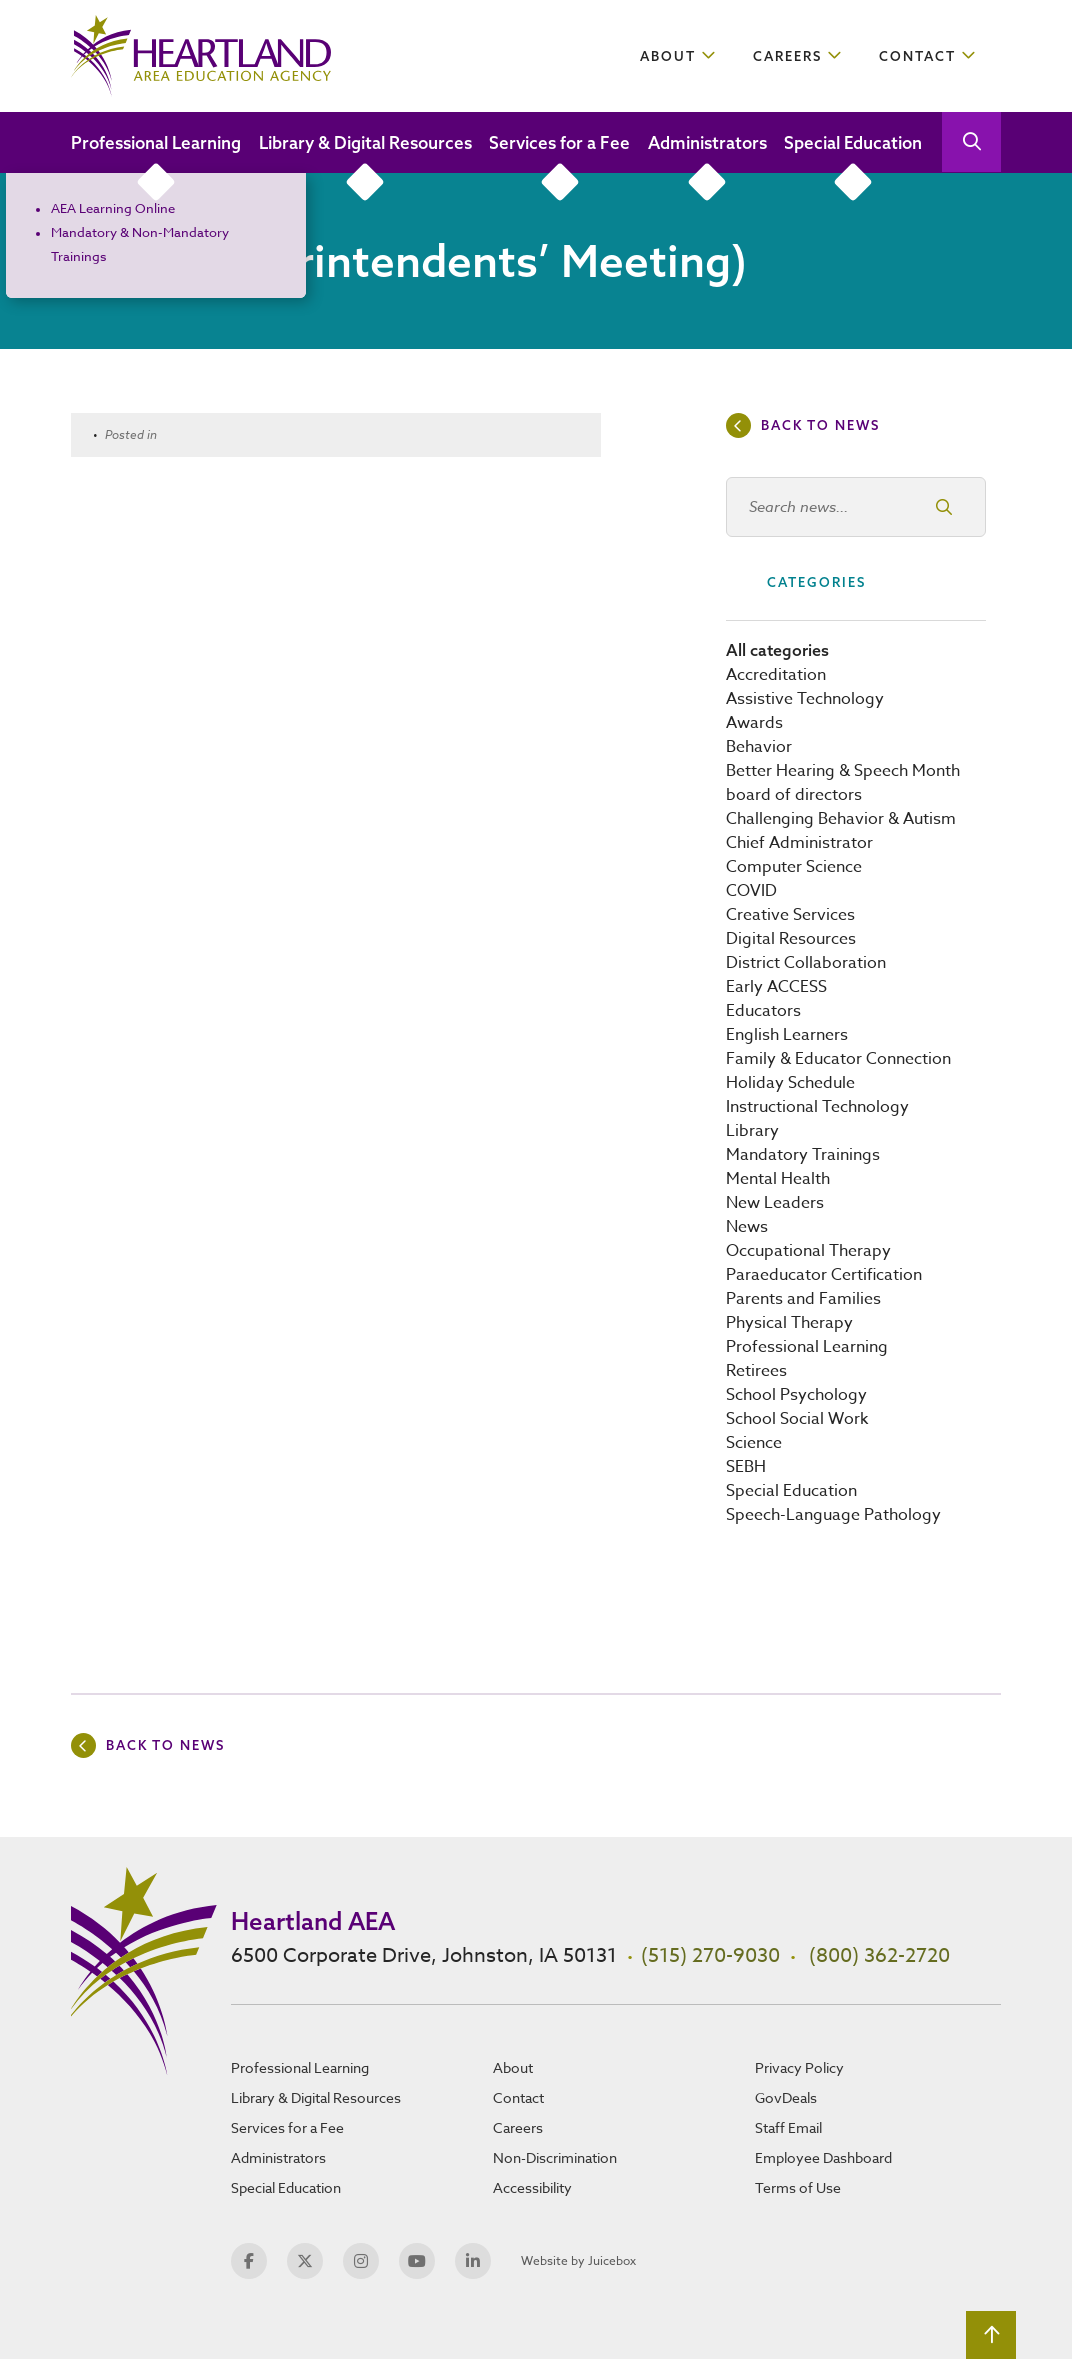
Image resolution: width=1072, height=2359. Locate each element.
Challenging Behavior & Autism (841, 819)
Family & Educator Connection (838, 1059)
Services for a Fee (559, 142)
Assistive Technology (805, 699)
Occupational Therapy (808, 1251)
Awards (754, 723)
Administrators (707, 142)
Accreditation (776, 675)
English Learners (787, 1035)
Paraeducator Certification (824, 1275)
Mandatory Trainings (803, 1155)
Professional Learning (156, 142)
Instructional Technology (817, 1107)
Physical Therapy (789, 1323)
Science (754, 1443)
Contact (917, 56)
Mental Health (778, 1179)
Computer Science (794, 867)
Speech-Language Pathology (833, 1515)
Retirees (756, 1371)
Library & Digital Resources (365, 142)
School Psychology (796, 1395)
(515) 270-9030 (710, 1955)
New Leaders (775, 1203)
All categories (777, 650)
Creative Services (790, 915)
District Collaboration (806, 963)
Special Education (853, 142)
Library (752, 1131)
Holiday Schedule (790, 1083)
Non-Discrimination (555, 2157)
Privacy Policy (799, 2067)
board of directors (794, 795)
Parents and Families (803, 1299)
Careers (787, 56)
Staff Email (788, 2127)
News (747, 1227)
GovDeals (786, 2097)
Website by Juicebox (578, 2260)
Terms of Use (798, 2187)
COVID (751, 891)
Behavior (759, 747)
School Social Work (797, 1419)
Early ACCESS (776, 987)
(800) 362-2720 (879, 1955)
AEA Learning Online (113, 208)
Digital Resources (791, 939)
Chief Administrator (799, 843)
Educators (763, 1011)
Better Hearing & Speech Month (843, 771)
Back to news (820, 425)
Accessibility (532, 2187)
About (668, 56)
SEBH (746, 1467)
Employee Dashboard (823, 2157)
